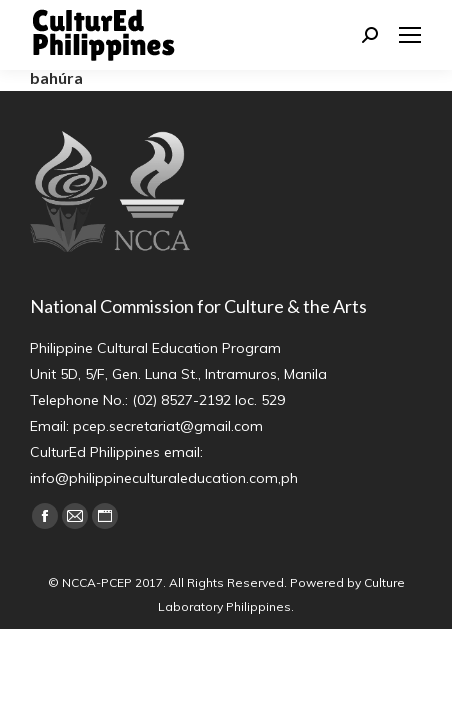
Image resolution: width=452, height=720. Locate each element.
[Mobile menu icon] (410, 35)
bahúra (56, 77)
